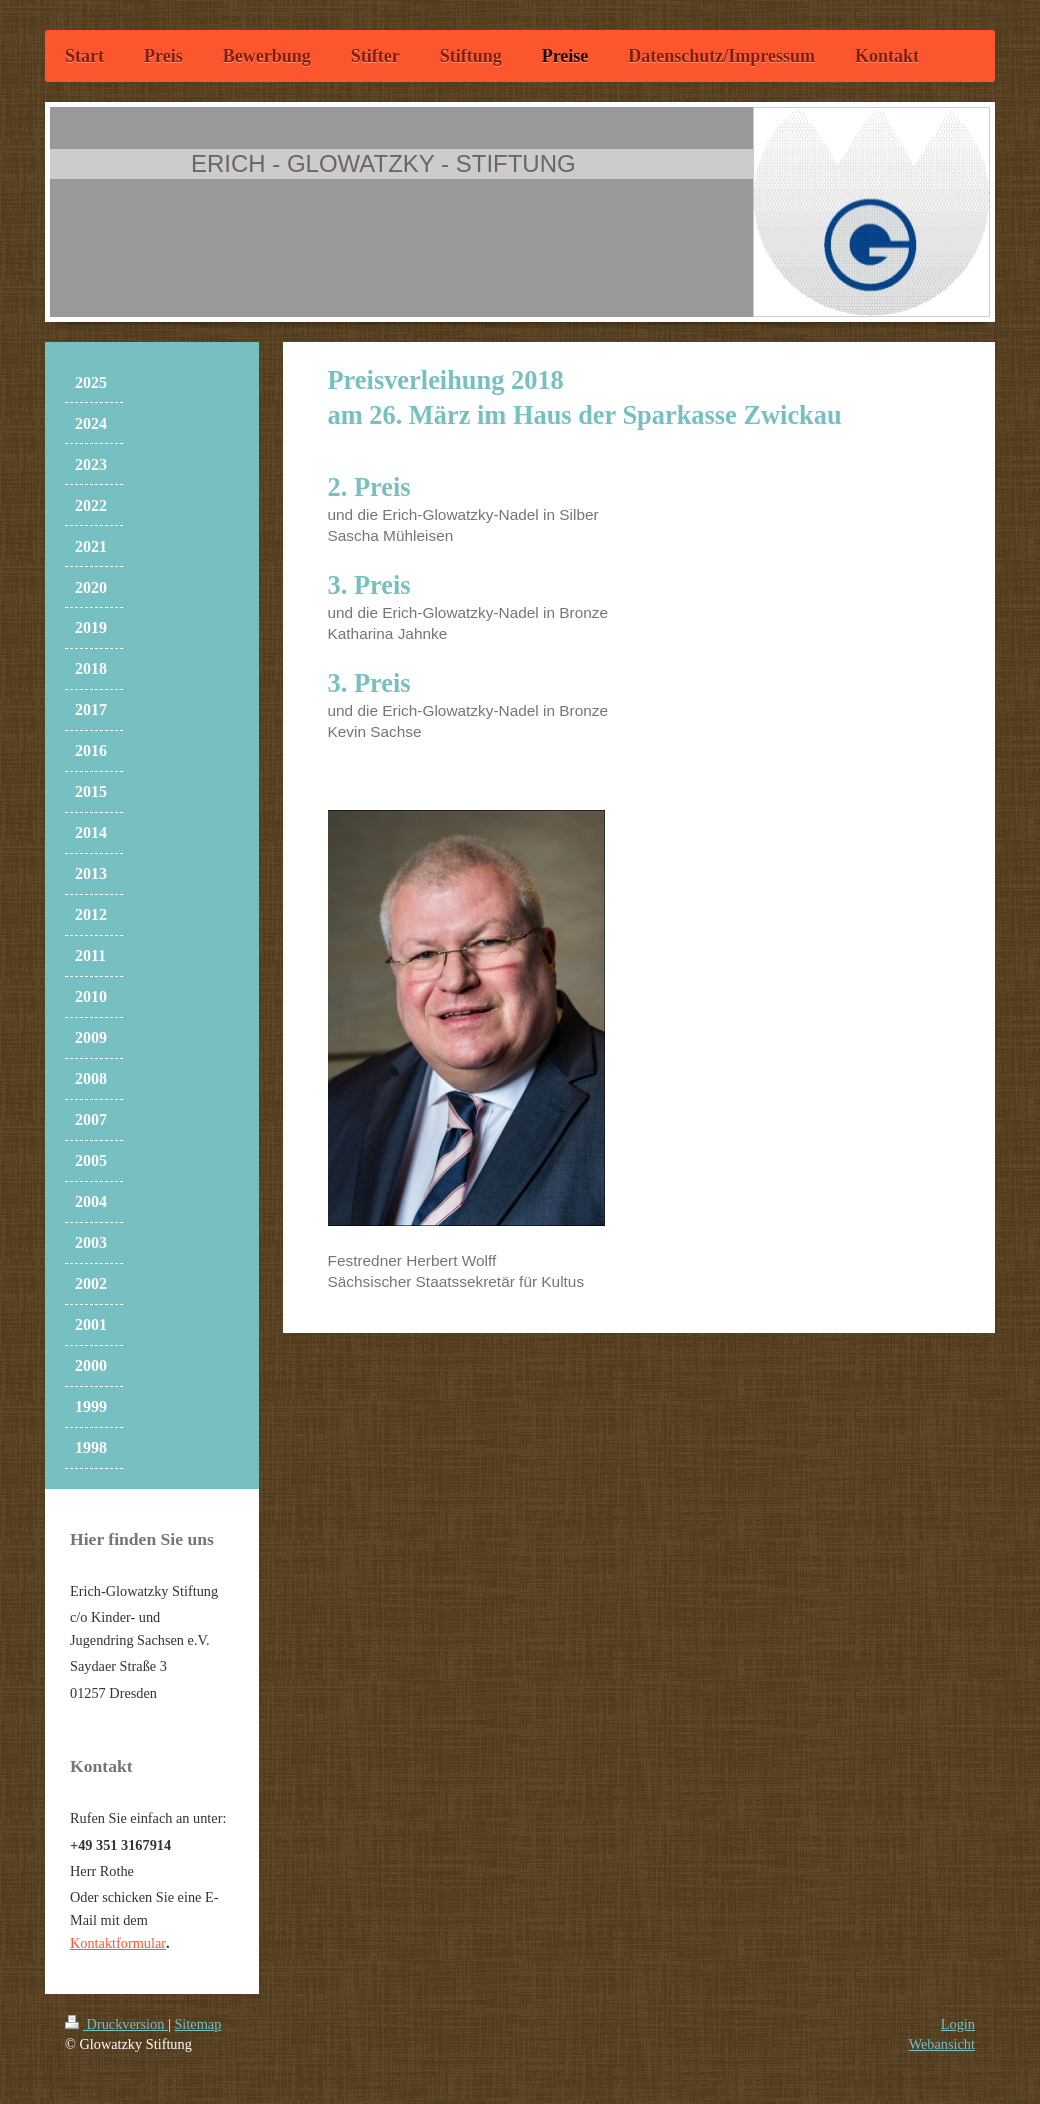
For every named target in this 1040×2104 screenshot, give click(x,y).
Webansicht (942, 2044)
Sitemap (197, 2024)
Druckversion (116, 2024)
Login (958, 2024)
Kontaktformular (118, 1943)
